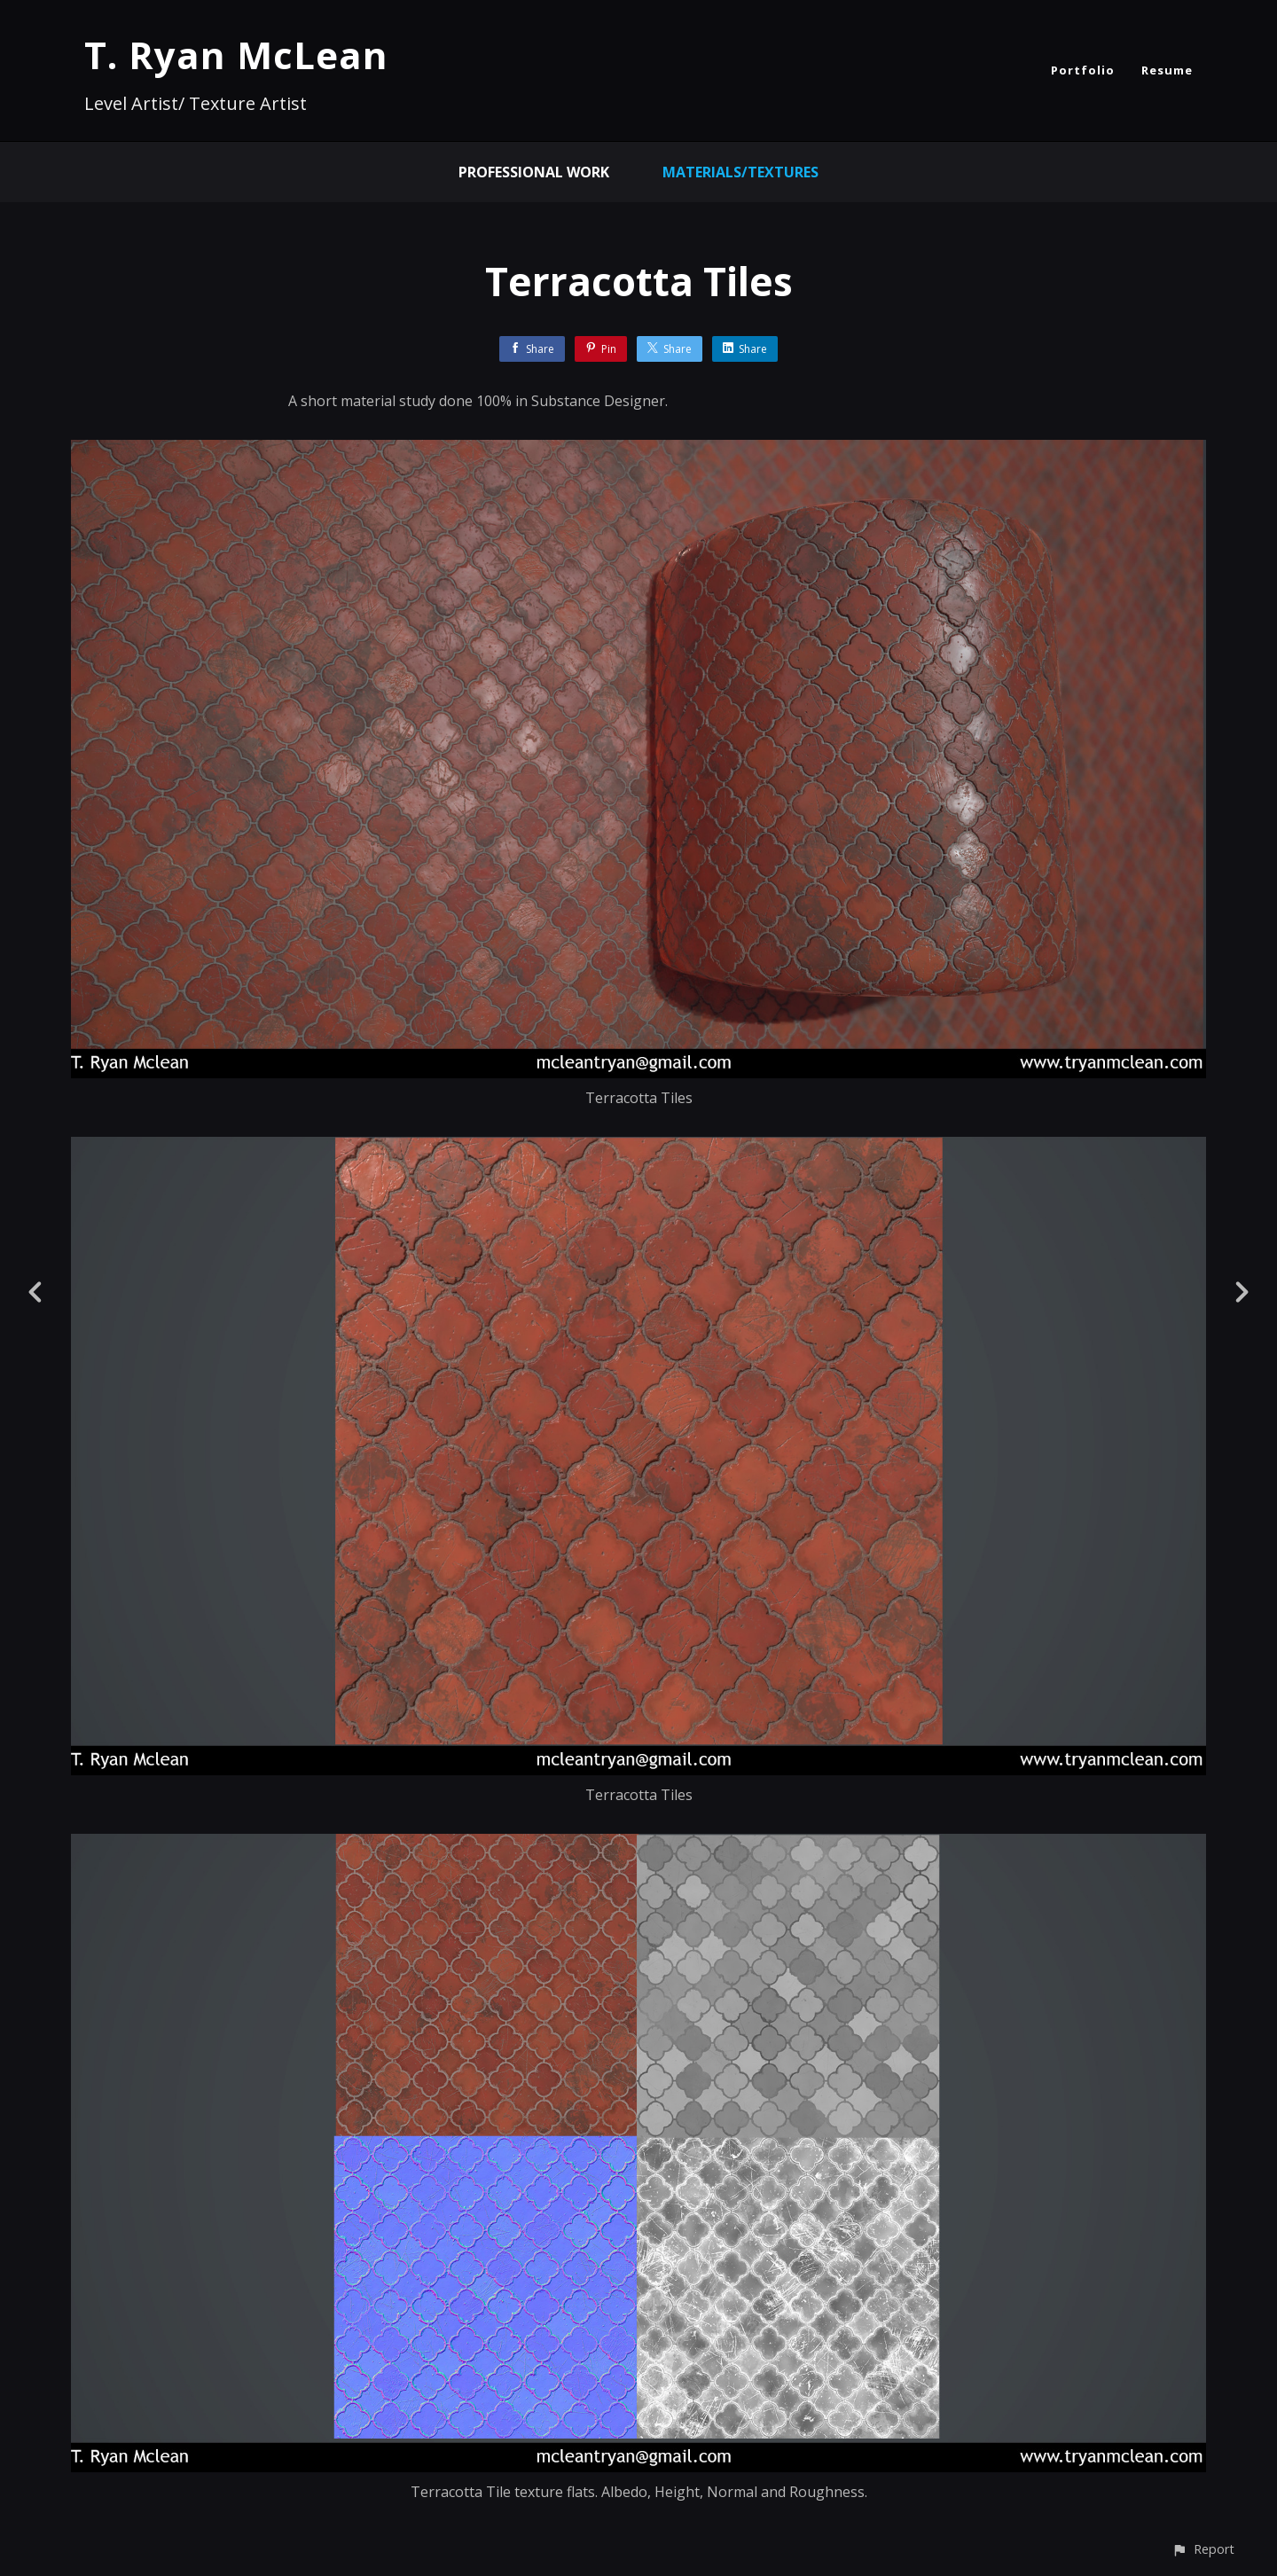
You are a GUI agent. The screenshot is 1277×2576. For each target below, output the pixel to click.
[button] (1203, 2549)
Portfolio (1083, 70)
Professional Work (533, 172)
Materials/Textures (740, 172)
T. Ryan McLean (236, 54)
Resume (1167, 70)
